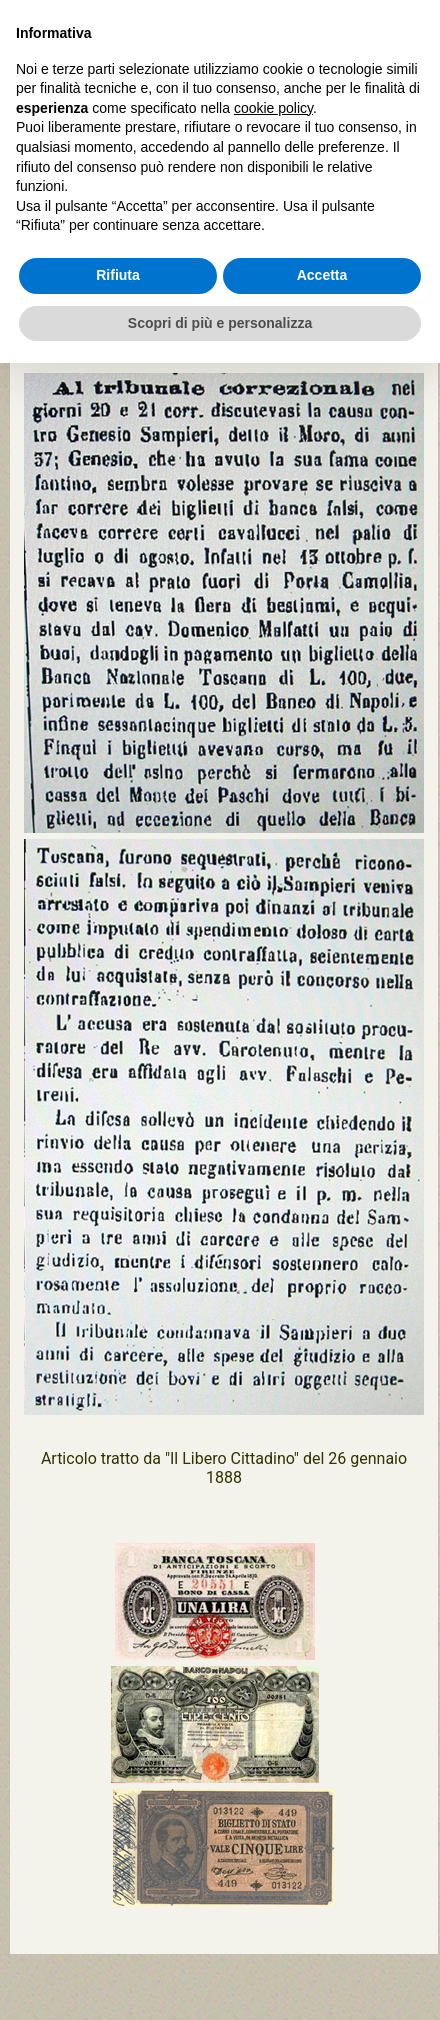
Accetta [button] (322, 275)
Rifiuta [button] (118, 275)
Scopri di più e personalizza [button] (220, 323)
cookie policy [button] (273, 108)
